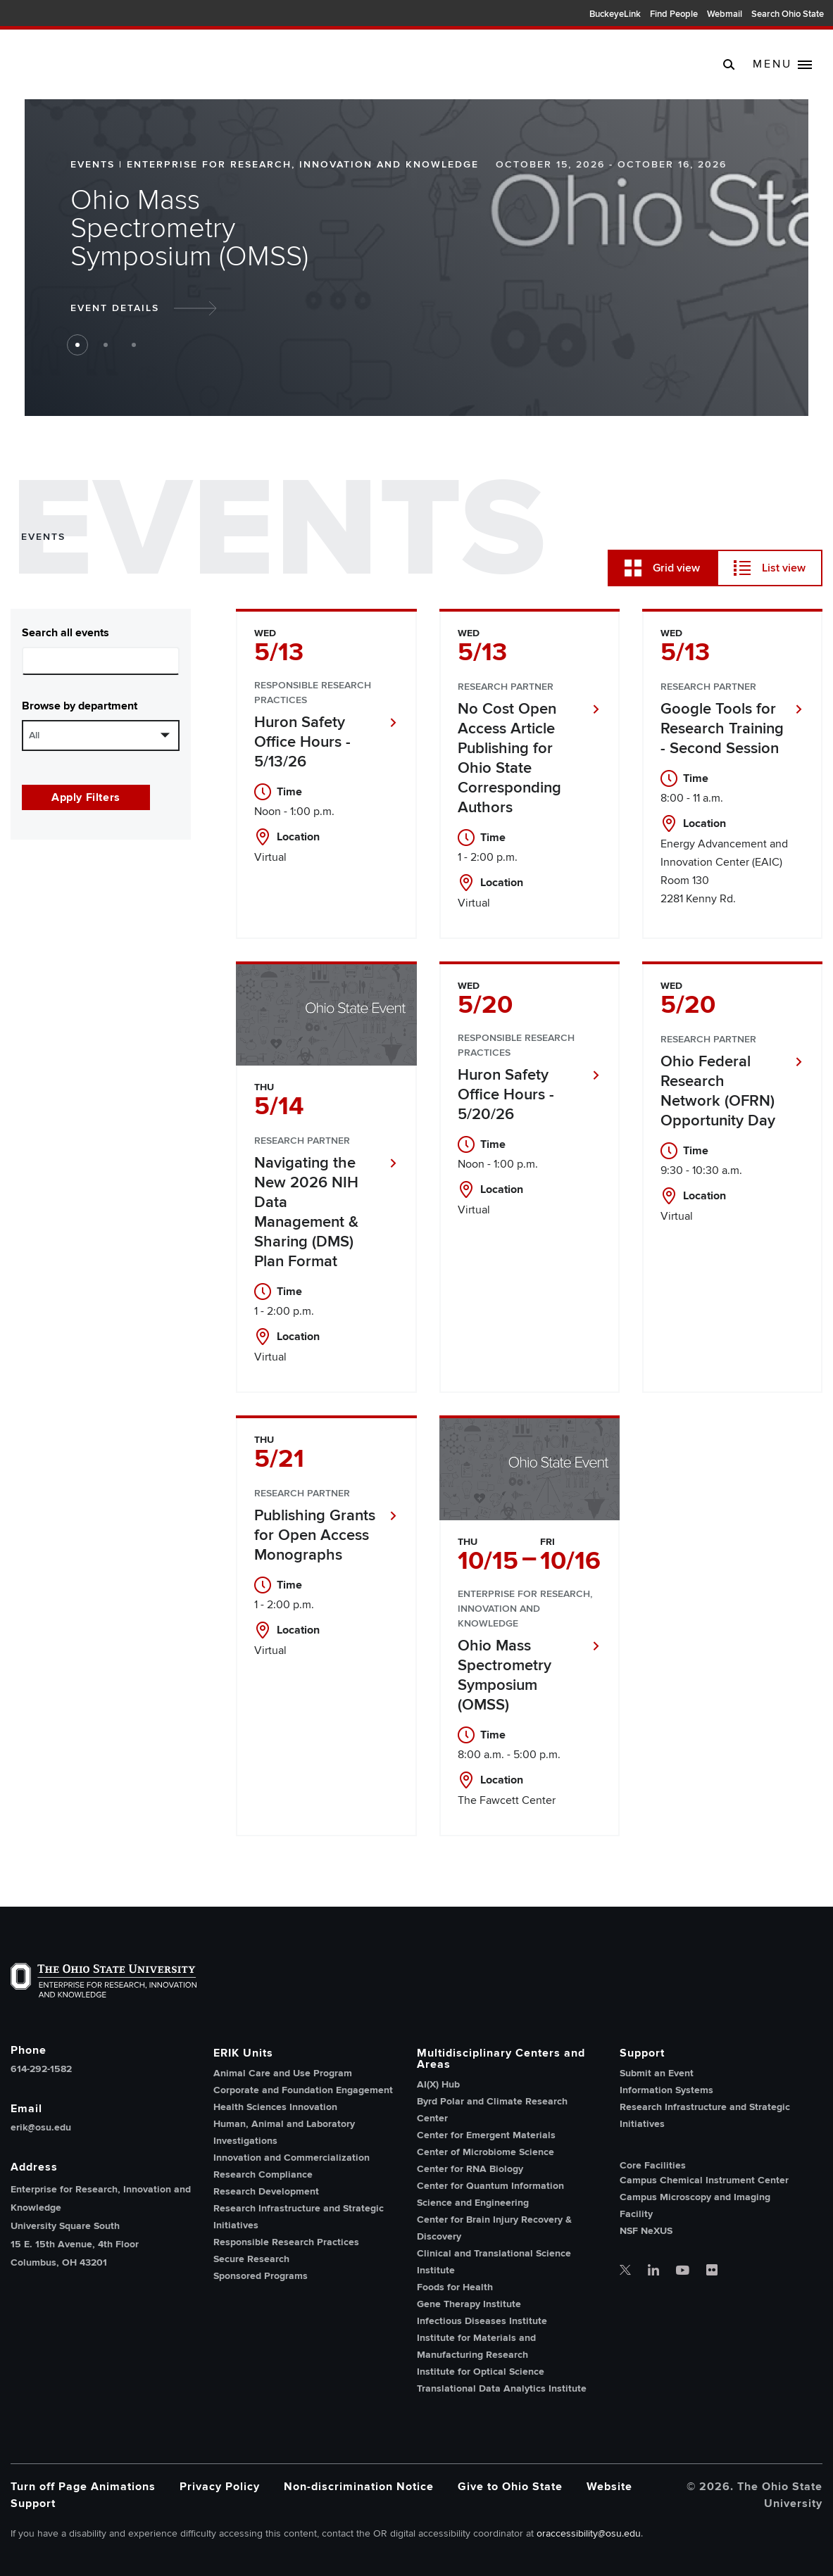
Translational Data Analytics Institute (502, 2388)
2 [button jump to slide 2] (105, 344)
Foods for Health (455, 2287)
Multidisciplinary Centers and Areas (501, 2058)
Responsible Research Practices (286, 2242)
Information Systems (666, 2090)
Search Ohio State (787, 14)
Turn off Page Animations (83, 2486)
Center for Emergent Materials (486, 2135)
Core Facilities (653, 2165)
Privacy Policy (220, 2487)
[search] (729, 64)
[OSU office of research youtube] (682, 2271)
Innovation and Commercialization (291, 2158)
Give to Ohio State (510, 2487)
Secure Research (251, 2259)
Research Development (266, 2191)
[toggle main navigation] (782, 65)
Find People (674, 14)
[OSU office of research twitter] (625, 2271)
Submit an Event (657, 2073)
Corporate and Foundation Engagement (303, 2090)
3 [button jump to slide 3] (133, 344)
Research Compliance (263, 2174)
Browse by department (79, 706)
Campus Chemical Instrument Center (704, 2180)
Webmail (724, 14)
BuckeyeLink (615, 14)
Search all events (65, 633)
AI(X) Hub (438, 2084)
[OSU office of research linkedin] (653, 2271)
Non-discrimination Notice (359, 2487)
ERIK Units (243, 2053)
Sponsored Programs (260, 2276)
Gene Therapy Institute (469, 2304)
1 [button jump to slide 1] (77, 344)
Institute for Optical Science (480, 2372)
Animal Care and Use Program (282, 2073)
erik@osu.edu (41, 2127)
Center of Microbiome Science (485, 2152)
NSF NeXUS (646, 2231)
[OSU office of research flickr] (712, 2271)
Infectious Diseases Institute (482, 2321)
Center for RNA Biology (470, 2169)
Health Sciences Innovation (275, 2107)
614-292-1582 (41, 2069)
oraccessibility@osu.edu (589, 2533)
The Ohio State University (42, 14)
